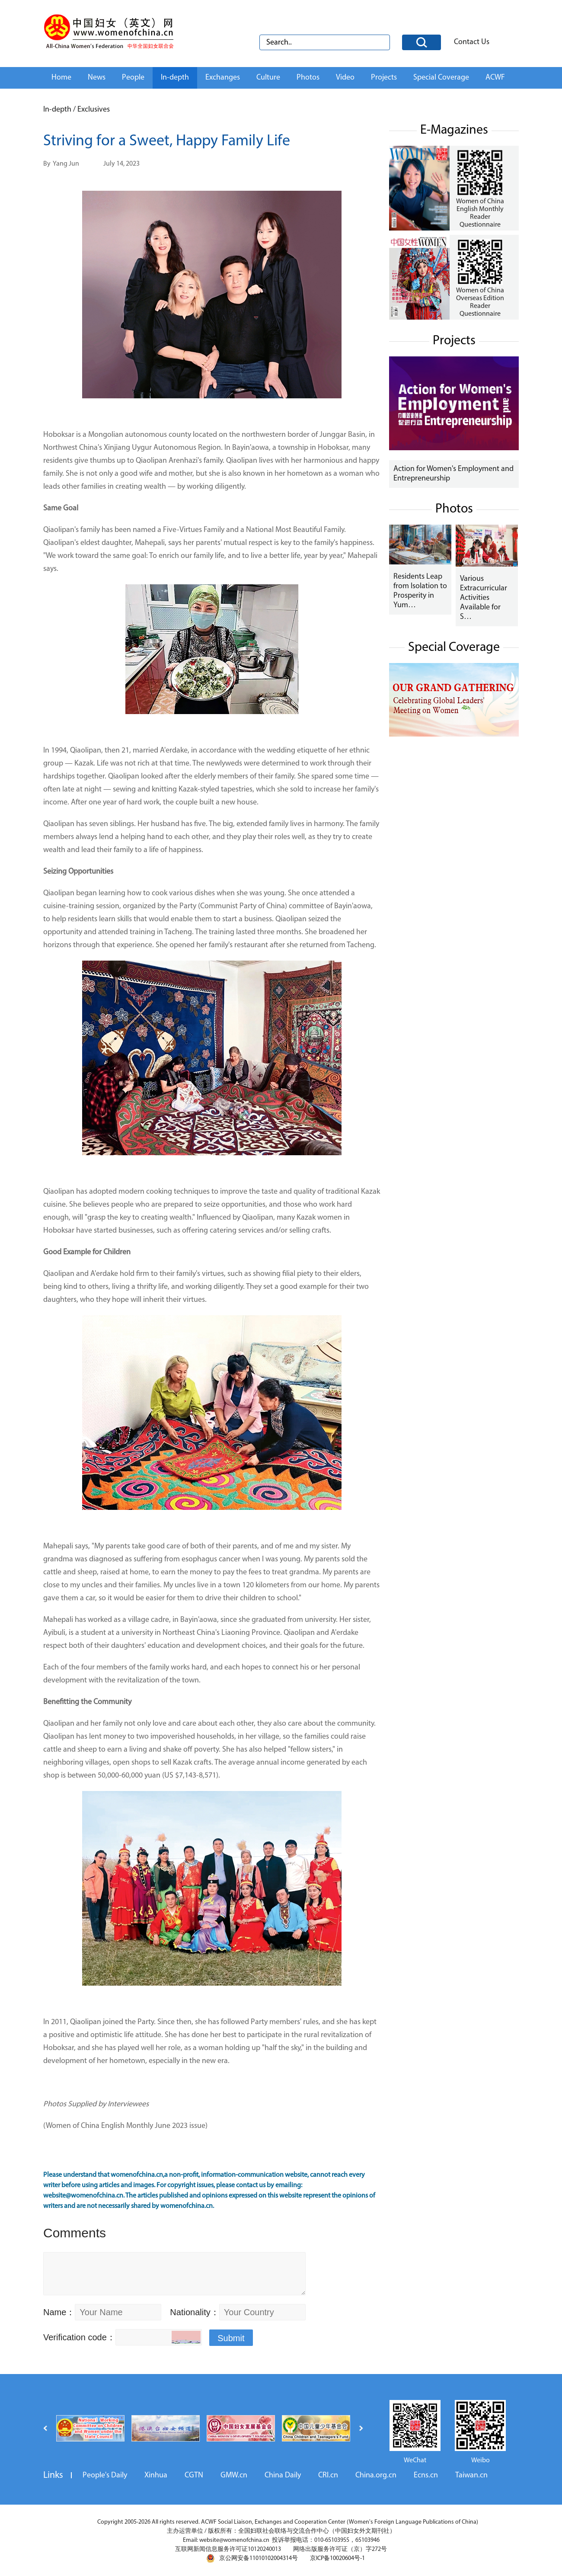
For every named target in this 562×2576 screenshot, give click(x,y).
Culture (268, 78)
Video (345, 78)
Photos (308, 78)
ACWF (495, 78)
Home (61, 78)
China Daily (283, 2475)
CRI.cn (328, 2475)
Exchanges (222, 78)
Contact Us (471, 42)
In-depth (175, 78)
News (96, 78)
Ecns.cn (426, 2475)
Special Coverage (441, 78)
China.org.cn (375, 2475)
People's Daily (105, 2475)
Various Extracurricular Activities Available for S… (483, 598)
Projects (384, 78)
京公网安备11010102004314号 (252, 2558)
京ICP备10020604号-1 (337, 2558)
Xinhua (155, 2475)
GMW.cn (233, 2475)
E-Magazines (454, 130)
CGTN (194, 2475)
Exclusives (93, 110)
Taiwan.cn (471, 2475)
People (133, 78)
